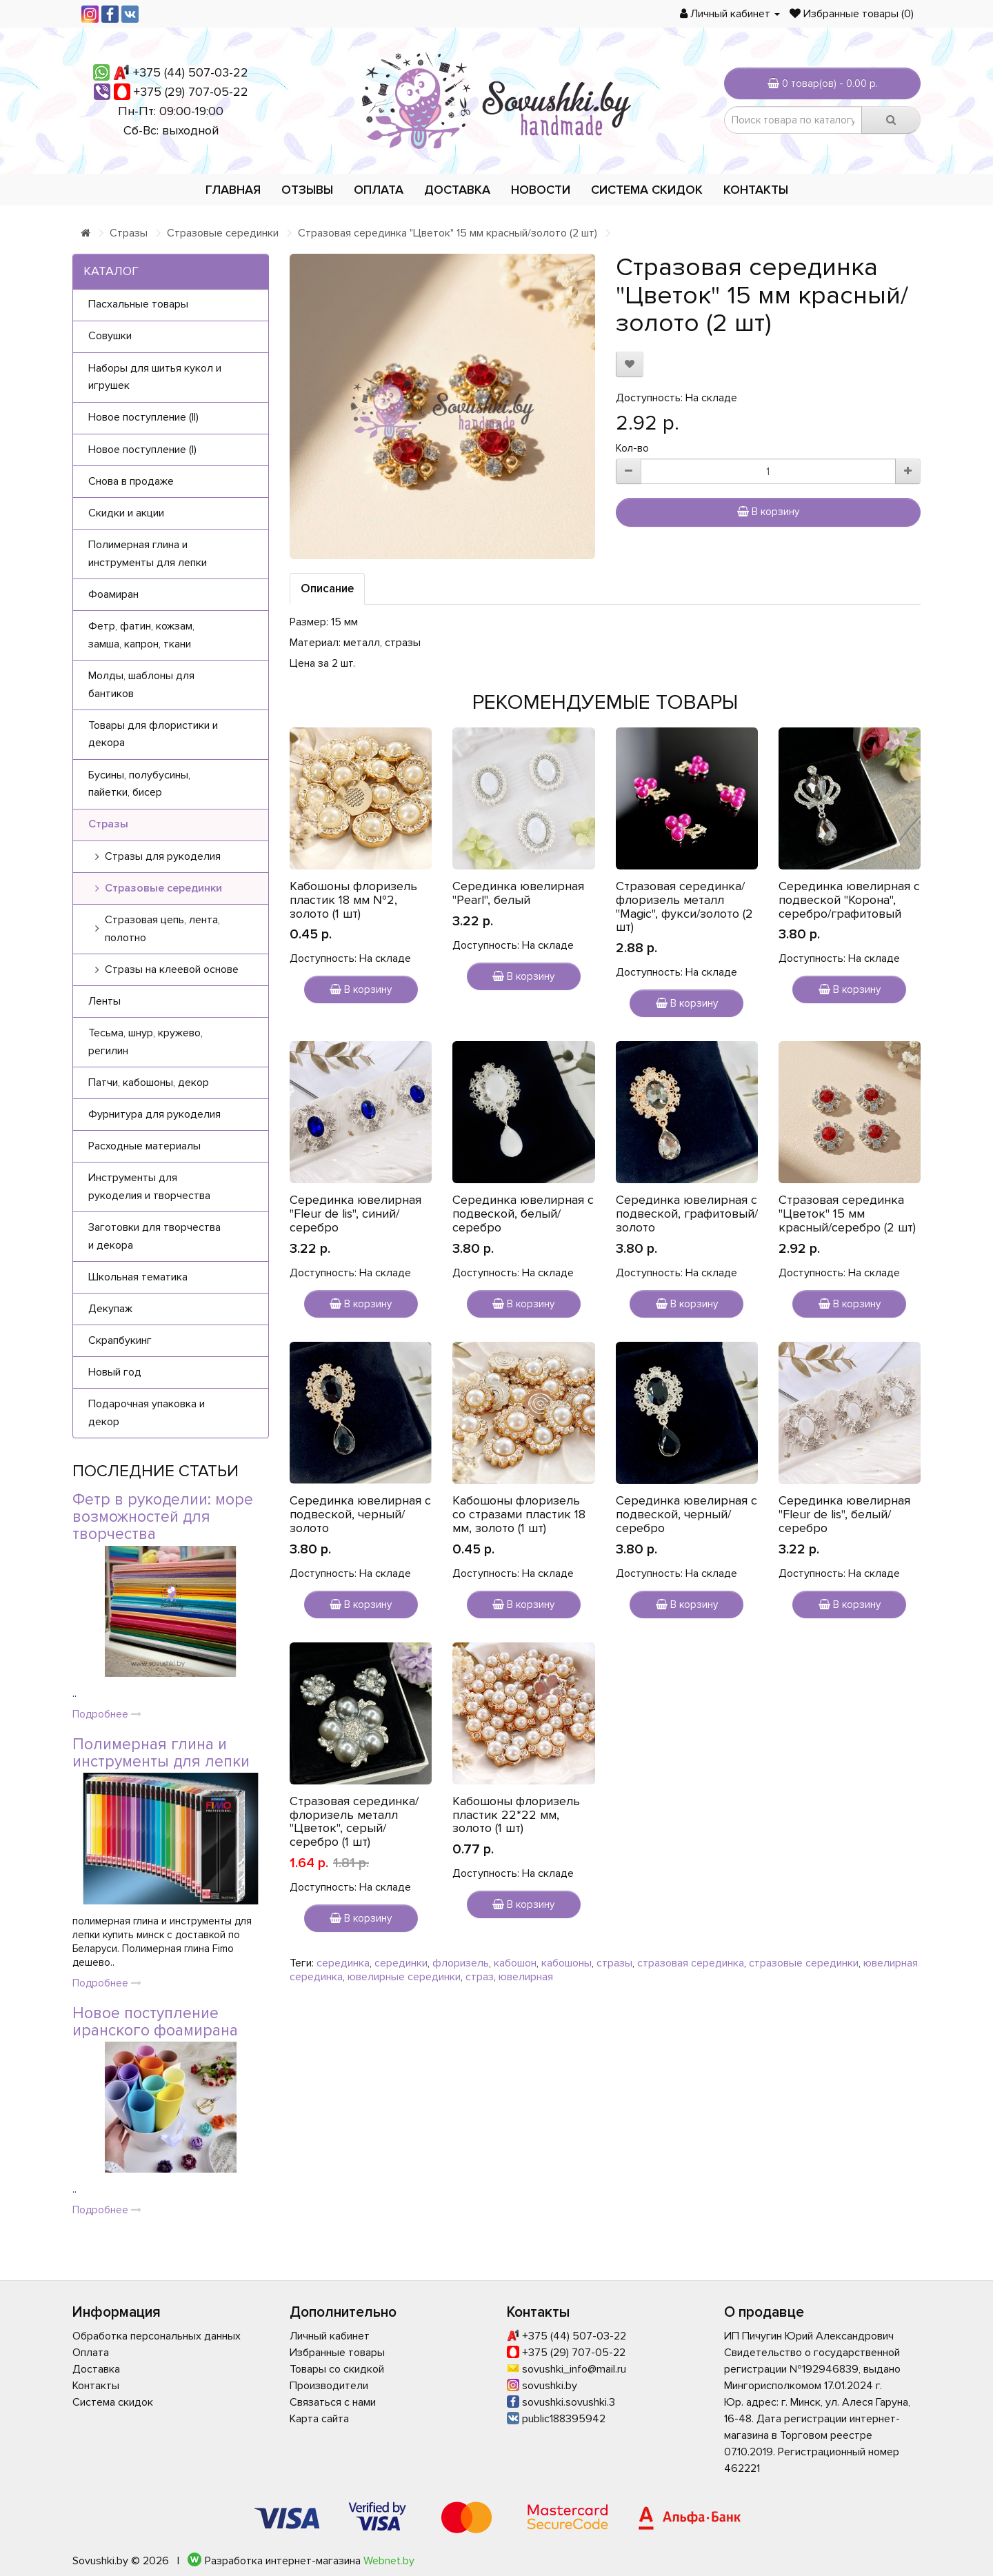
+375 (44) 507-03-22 (190, 72)
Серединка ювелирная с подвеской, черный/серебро (686, 1514)
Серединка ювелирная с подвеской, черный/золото (360, 1514)
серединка (343, 1963)
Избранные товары (337, 2352)
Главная (233, 189)
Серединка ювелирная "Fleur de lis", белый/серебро (844, 1514)
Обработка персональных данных (156, 2336)
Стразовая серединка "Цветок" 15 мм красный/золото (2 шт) (447, 233)
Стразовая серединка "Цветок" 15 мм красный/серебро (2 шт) (847, 1213)
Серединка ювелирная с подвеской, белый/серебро (523, 1213)
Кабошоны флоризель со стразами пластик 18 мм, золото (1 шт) (518, 1514)
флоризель (460, 1963)
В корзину (768, 511)
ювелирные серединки (404, 1977)
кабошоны (566, 1963)
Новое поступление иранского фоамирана (155, 2022)
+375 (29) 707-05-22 (191, 91)
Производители (329, 2386)
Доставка (457, 189)
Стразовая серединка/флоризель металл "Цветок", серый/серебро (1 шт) (354, 1821)
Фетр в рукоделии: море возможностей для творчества (162, 1517)
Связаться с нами (333, 2402)
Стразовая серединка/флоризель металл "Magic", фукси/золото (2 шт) (684, 906)
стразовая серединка (690, 1963)
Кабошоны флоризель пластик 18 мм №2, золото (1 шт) (353, 899)
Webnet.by (388, 2561)
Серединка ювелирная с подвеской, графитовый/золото (687, 1213)
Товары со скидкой (337, 2369)
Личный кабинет (330, 2336)
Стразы (129, 233)
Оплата (378, 189)
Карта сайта (319, 2419)
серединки (401, 1963)
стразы (614, 1963)
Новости (540, 189)
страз (479, 1977)
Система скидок (647, 189)
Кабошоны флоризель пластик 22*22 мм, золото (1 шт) (516, 1814)
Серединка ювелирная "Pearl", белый (518, 892)
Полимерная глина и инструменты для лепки (161, 1753)
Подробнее (106, 1714)
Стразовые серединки (223, 233)
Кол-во (632, 448)
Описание (327, 588)
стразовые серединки (804, 1963)
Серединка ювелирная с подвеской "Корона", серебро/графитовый (849, 899)
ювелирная (526, 1977)
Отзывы (307, 189)
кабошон (515, 1963)
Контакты (755, 189)
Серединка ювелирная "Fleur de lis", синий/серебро (355, 1213)
